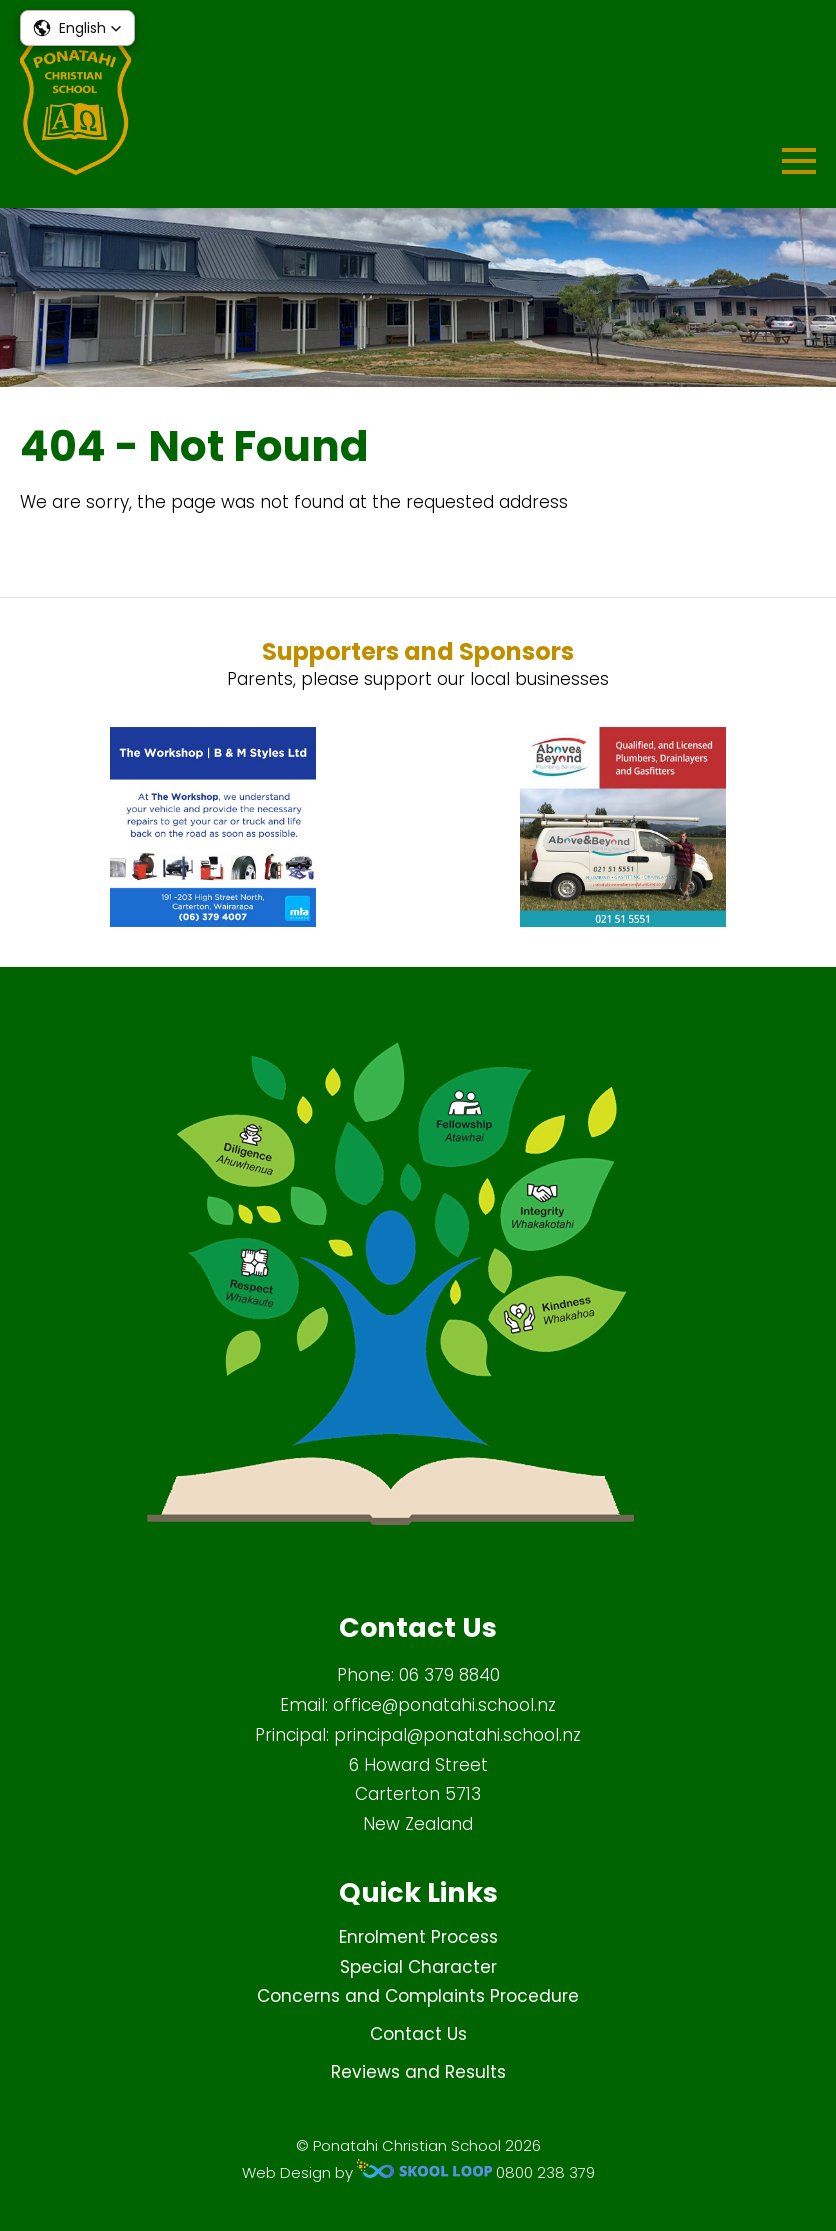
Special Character (418, 1967)
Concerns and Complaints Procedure (418, 1996)
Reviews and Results (418, 2072)
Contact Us (418, 2034)
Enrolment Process (418, 1937)
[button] (77, 28)
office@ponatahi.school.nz (444, 1705)
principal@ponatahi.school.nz (457, 1735)
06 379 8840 (449, 1675)
